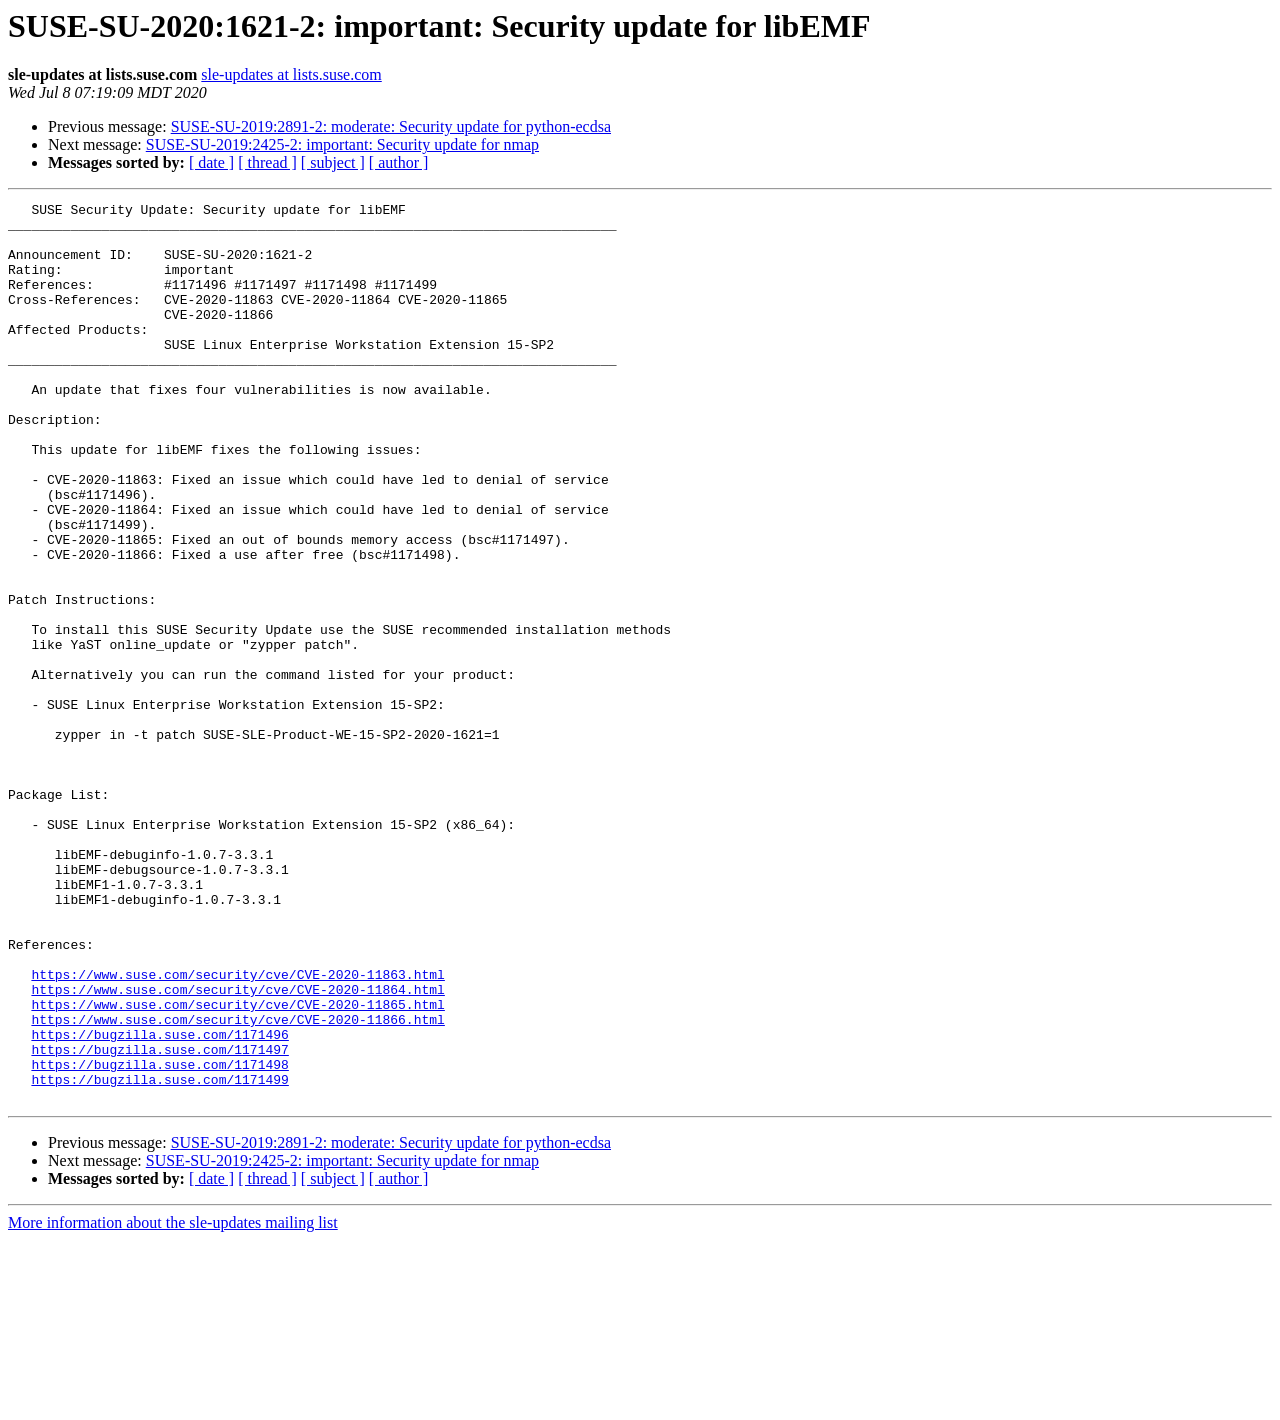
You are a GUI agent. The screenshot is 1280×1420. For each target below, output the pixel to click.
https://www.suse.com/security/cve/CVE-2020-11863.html (237, 1130)
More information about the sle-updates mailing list (173, 1402)
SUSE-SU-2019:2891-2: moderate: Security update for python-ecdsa (391, 126)
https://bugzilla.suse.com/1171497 (159, 1220)
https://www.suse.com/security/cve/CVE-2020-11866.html (237, 1184)
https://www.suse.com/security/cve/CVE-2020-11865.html (237, 1166)
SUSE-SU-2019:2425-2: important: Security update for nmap (342, 144)
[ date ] (211, 162)
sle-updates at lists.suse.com (291, 74)
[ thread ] (267, 162)
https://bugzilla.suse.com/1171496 (159, 1202)
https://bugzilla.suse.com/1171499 (159, 1256)
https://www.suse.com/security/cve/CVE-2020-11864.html (237, 1148)
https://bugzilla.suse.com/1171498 (159, 1238)
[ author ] (399, 162)
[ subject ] (333, 162)
